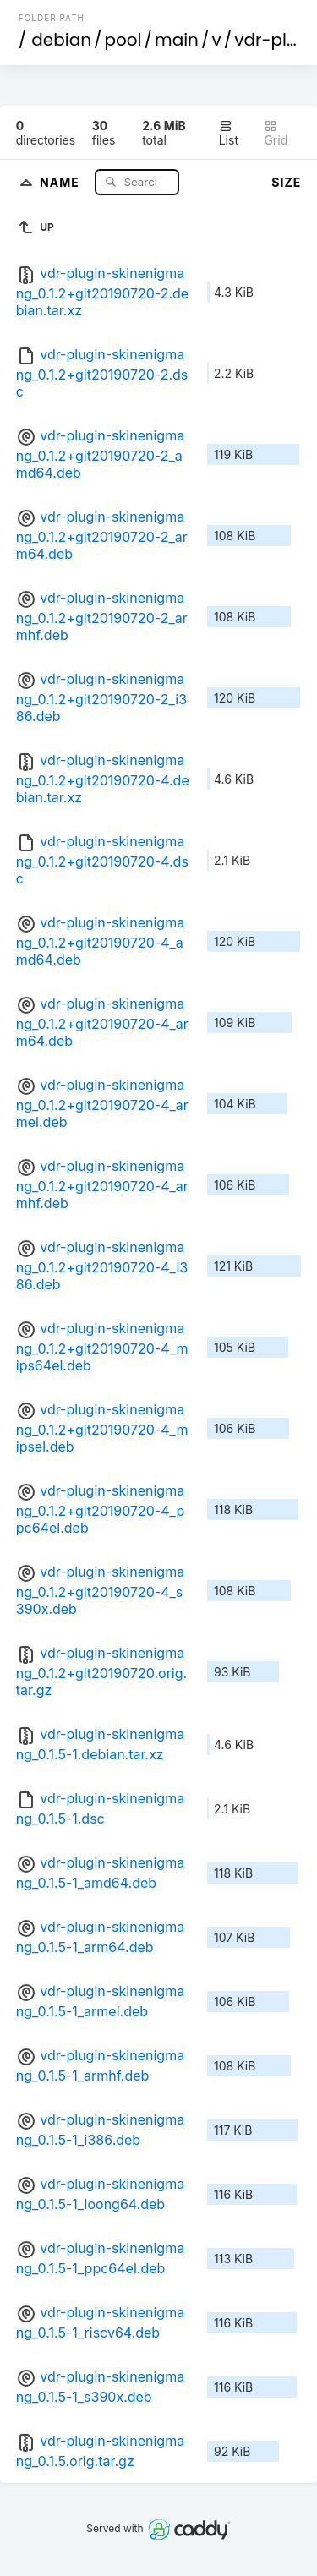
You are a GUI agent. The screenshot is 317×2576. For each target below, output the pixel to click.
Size (286, 182)
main (177, 40)
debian (61, 40)
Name (61, 181)
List (228, 133)
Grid (275, 133)
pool (123, 40)
